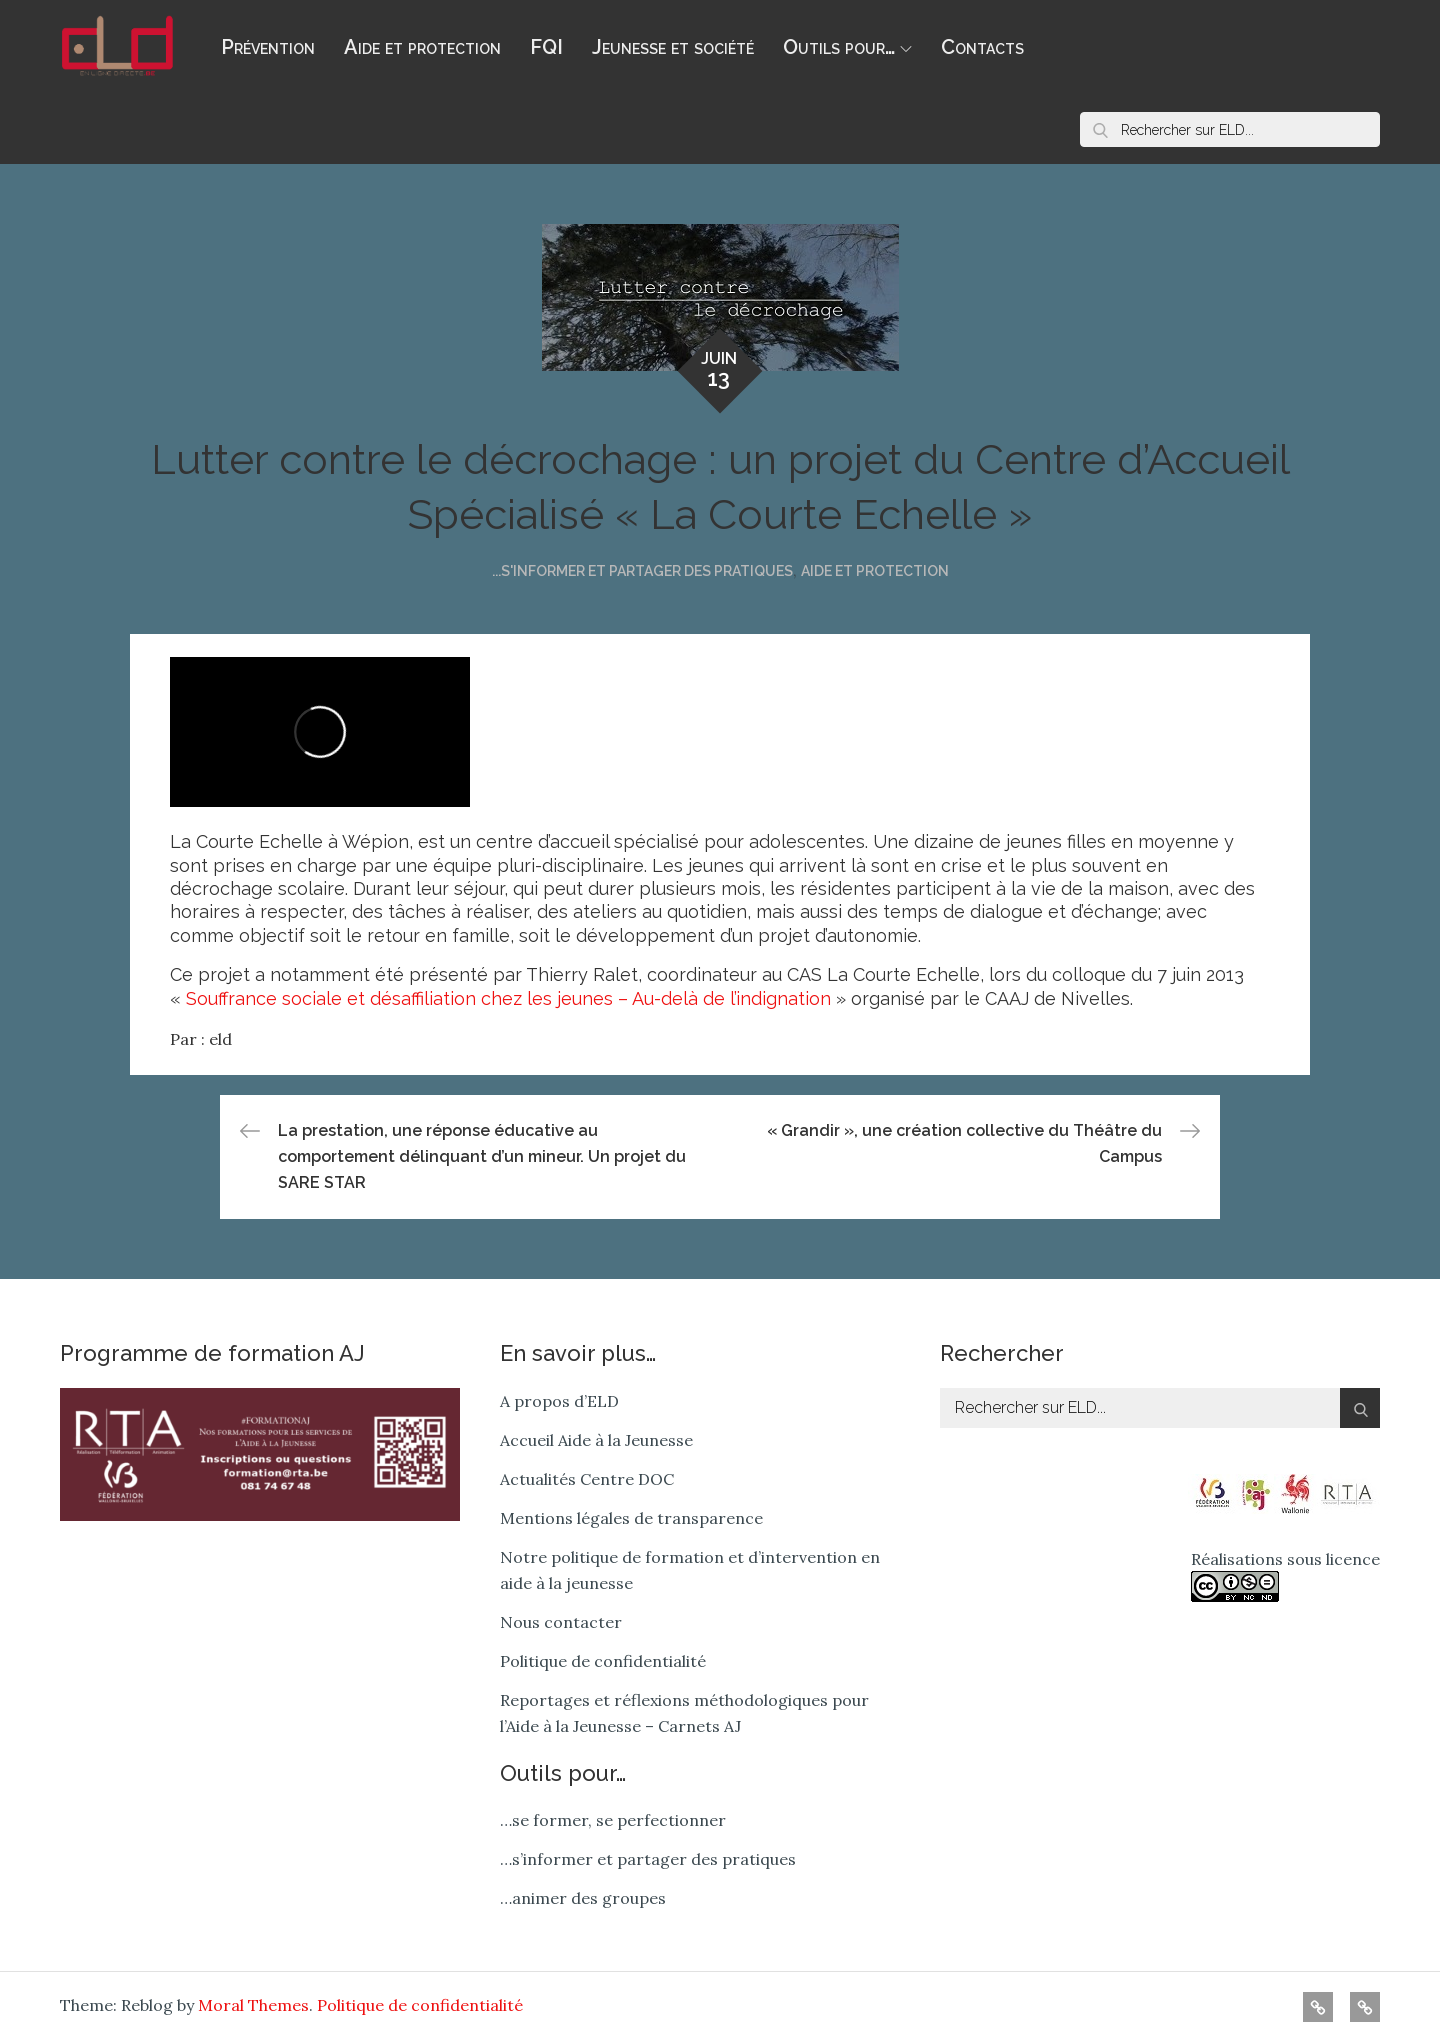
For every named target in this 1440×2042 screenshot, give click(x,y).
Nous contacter (561, 1622)
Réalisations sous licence (1285, 1575)
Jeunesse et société (673, 47)
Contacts (982, 47)
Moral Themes (253, 2005)
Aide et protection (422, 47)
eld (220, 1039)
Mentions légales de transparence (631, 1518)
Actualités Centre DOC (587, 1479)
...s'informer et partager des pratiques (642, 571)
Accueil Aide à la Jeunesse (596, 1440)
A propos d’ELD (559, 1401)
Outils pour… (847, 47)
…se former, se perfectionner (613, 1820)
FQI (546, 47)
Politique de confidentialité (603, 1661)
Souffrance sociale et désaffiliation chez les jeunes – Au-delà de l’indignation (508, 998)
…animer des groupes (583, 1898)
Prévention (268, 47)
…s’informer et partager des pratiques (648, 1859)
